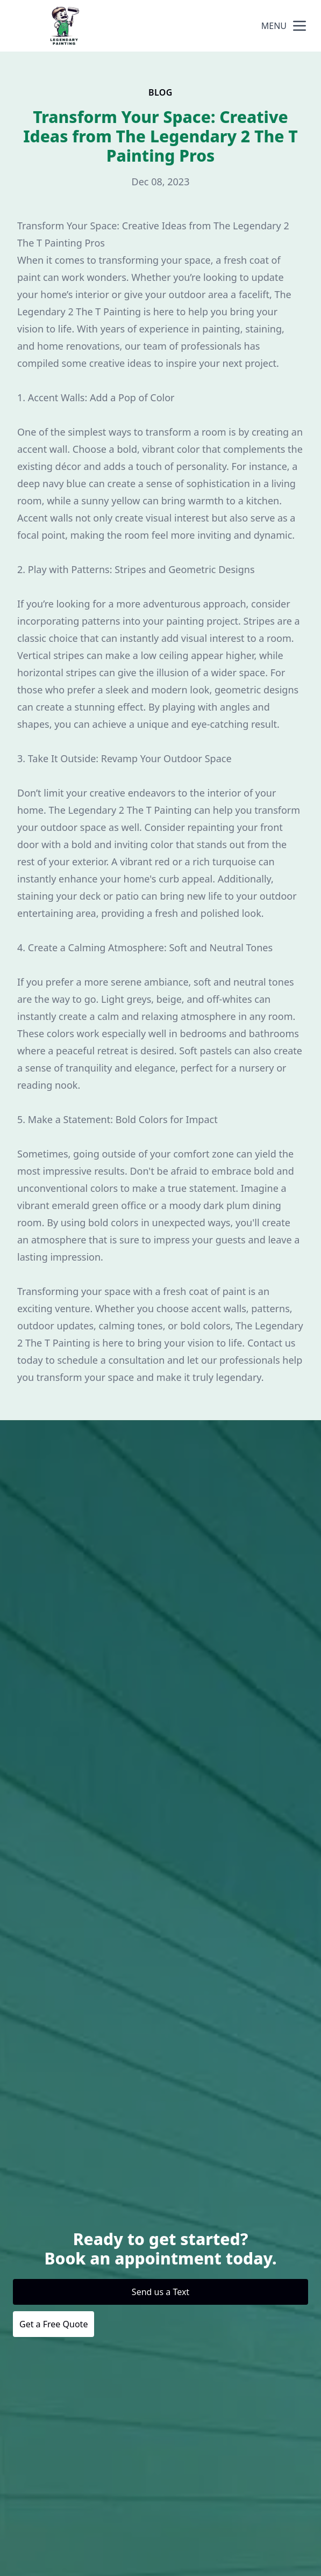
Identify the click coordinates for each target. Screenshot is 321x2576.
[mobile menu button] (299, 26)
